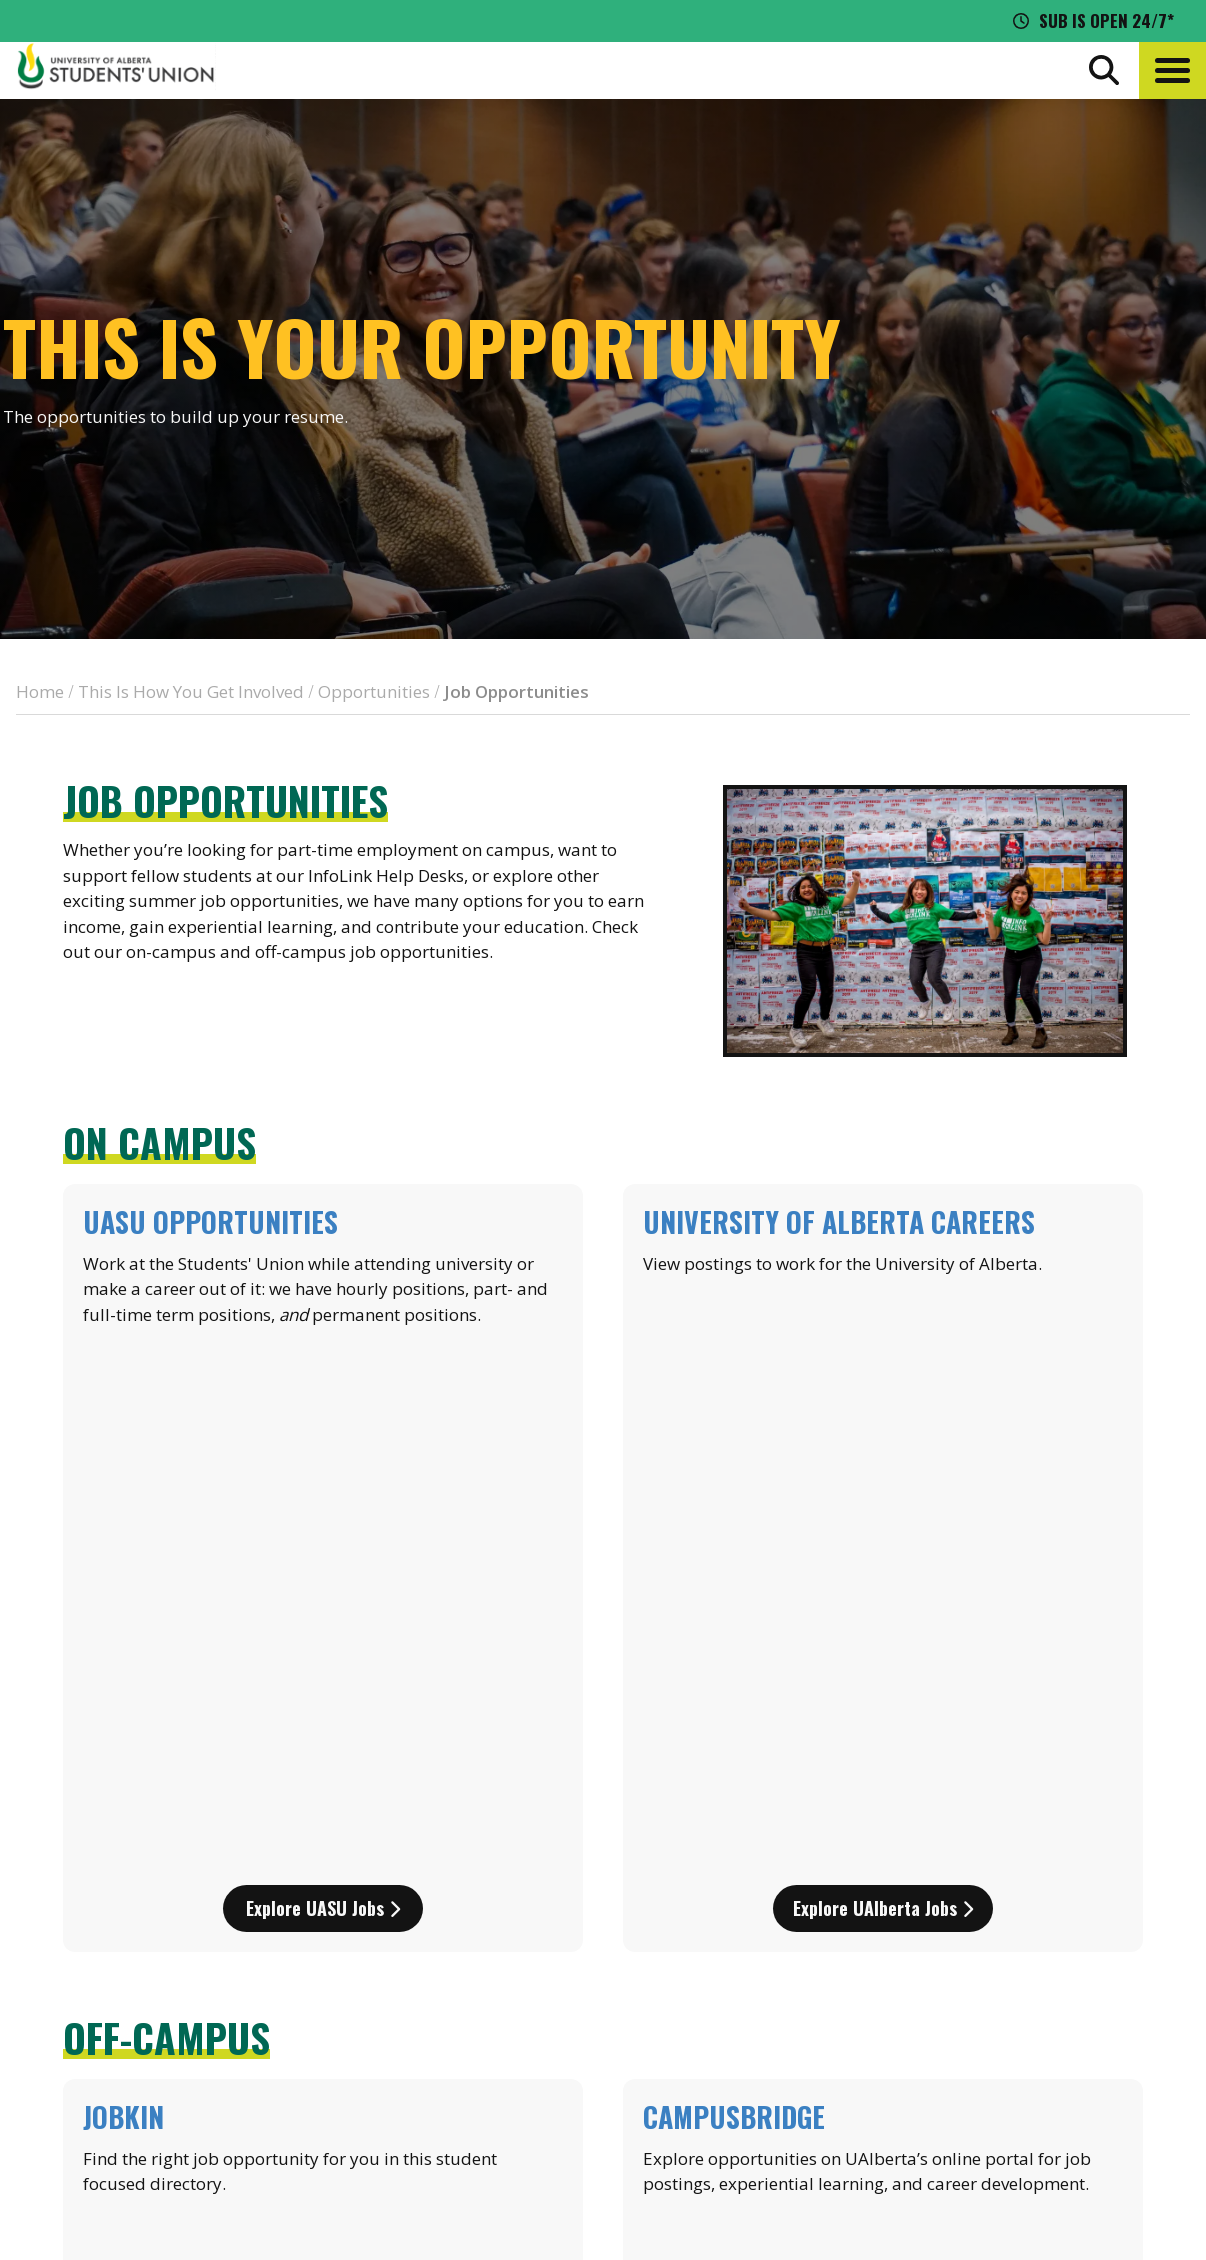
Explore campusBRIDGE (883, 1702)
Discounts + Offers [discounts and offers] (989, 1963)
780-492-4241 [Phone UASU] (253, 2046)
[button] (1172, 70)
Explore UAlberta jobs (883, 1370)
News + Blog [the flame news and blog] (963, 1926)
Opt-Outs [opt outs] (951, 2037)
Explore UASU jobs (323, 1370)
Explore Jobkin (323, 1702)
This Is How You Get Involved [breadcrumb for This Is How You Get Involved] (191, 691)
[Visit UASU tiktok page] (1029, 2085)
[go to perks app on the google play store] (641, 1978)
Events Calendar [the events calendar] (979, 1889)
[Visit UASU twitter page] (994, 2085)
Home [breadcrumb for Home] (40, 691)
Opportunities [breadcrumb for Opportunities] (374, 691)
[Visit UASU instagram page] (920, 2085)
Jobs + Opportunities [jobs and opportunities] (1000, 2000)
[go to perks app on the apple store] (492, 1978)
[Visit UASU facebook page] (956, 2085)
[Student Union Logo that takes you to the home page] (116, 70)
